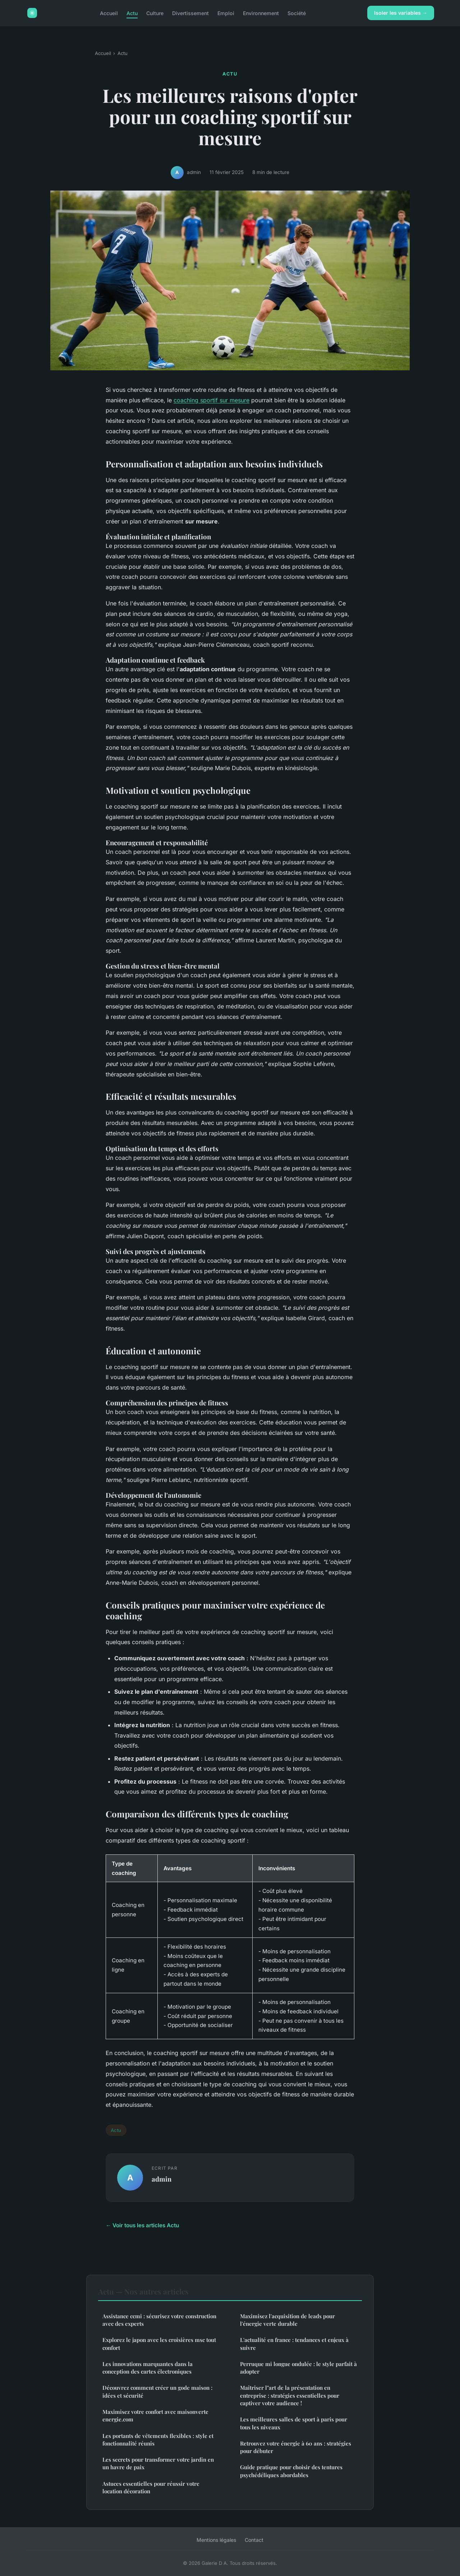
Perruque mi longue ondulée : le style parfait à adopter (298, 2367)
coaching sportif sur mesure (211, 400)
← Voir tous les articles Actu (142, 2225)
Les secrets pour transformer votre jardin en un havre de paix (158, 2463)
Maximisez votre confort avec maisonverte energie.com (155, 2415)
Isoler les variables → (400, 13)
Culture (155, 13)
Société (297, 13)
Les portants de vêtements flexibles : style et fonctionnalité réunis (157, 2439)
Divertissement (190, 13)
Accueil (109, 13)
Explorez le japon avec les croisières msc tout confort (159, 2343)
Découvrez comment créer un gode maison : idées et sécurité (157, 2391)
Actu (132, 13)
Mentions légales (216, 2540)
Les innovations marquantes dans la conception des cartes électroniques (147, 2367)
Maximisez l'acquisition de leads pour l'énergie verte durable (287, 2319)
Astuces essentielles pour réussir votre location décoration (150, 2487)
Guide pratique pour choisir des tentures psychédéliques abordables (291, 2470)
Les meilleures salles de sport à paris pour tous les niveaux (293, 2423)
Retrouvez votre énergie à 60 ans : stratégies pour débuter (295, 2447)
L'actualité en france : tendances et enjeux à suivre (294, 2343)
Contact (254, 2540)
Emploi (225, 13)
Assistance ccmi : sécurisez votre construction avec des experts (159, 2319)
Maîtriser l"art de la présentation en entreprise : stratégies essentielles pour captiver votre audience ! (289, 2395)
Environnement (261, 13)
